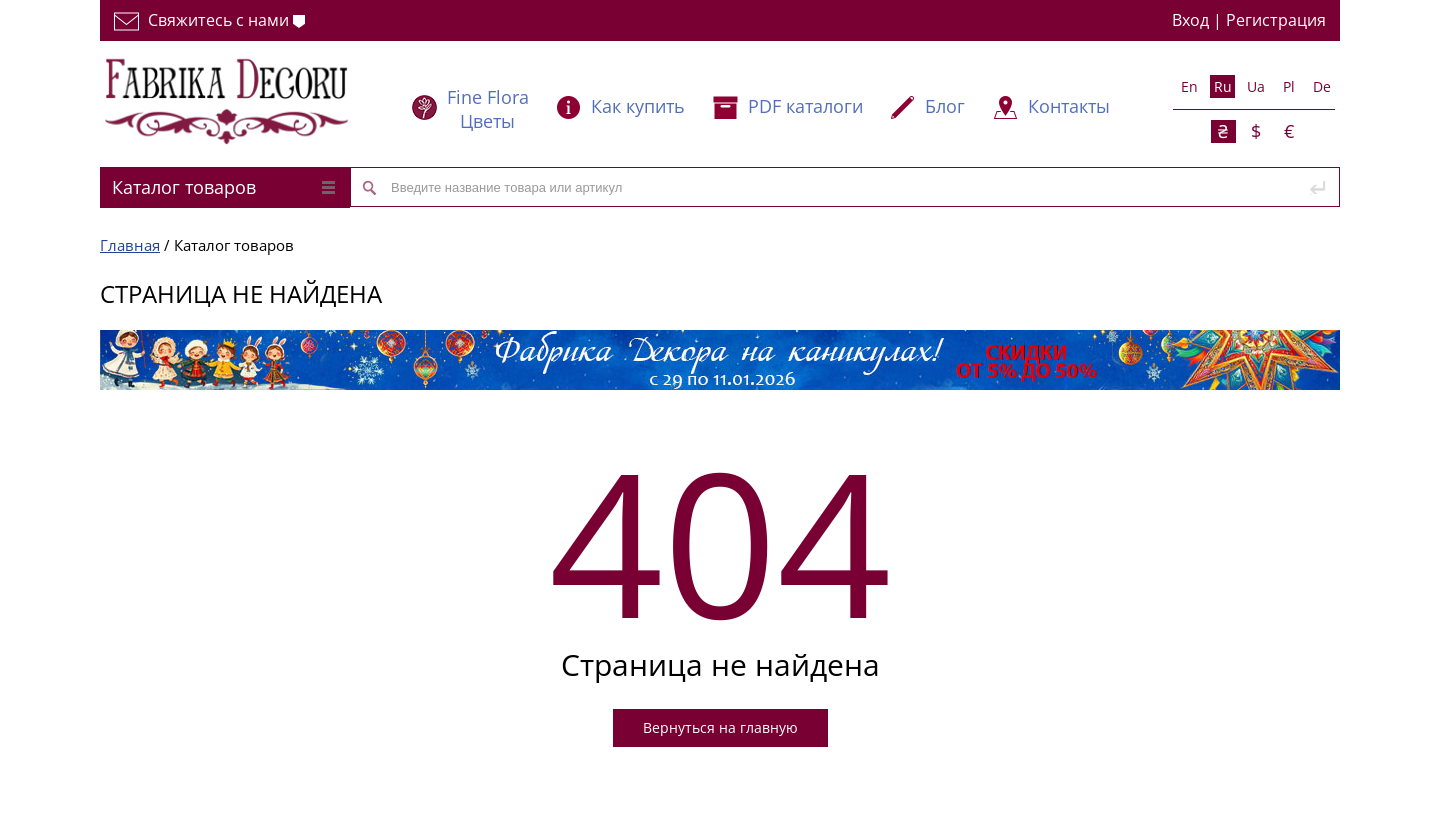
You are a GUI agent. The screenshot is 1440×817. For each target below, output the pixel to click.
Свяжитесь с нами (209, 20)
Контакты (1069, 106)
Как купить (638, 106)
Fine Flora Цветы (488, 109)
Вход (1190, 20)
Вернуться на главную (720, 727)
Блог (945, 106)
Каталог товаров (223, 187)
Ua (1256, 86)
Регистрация (1276, 20)
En (1189, 86)
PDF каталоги (805, 106)
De (1322, 86)
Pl (1289, 86)
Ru (1223, 86)
